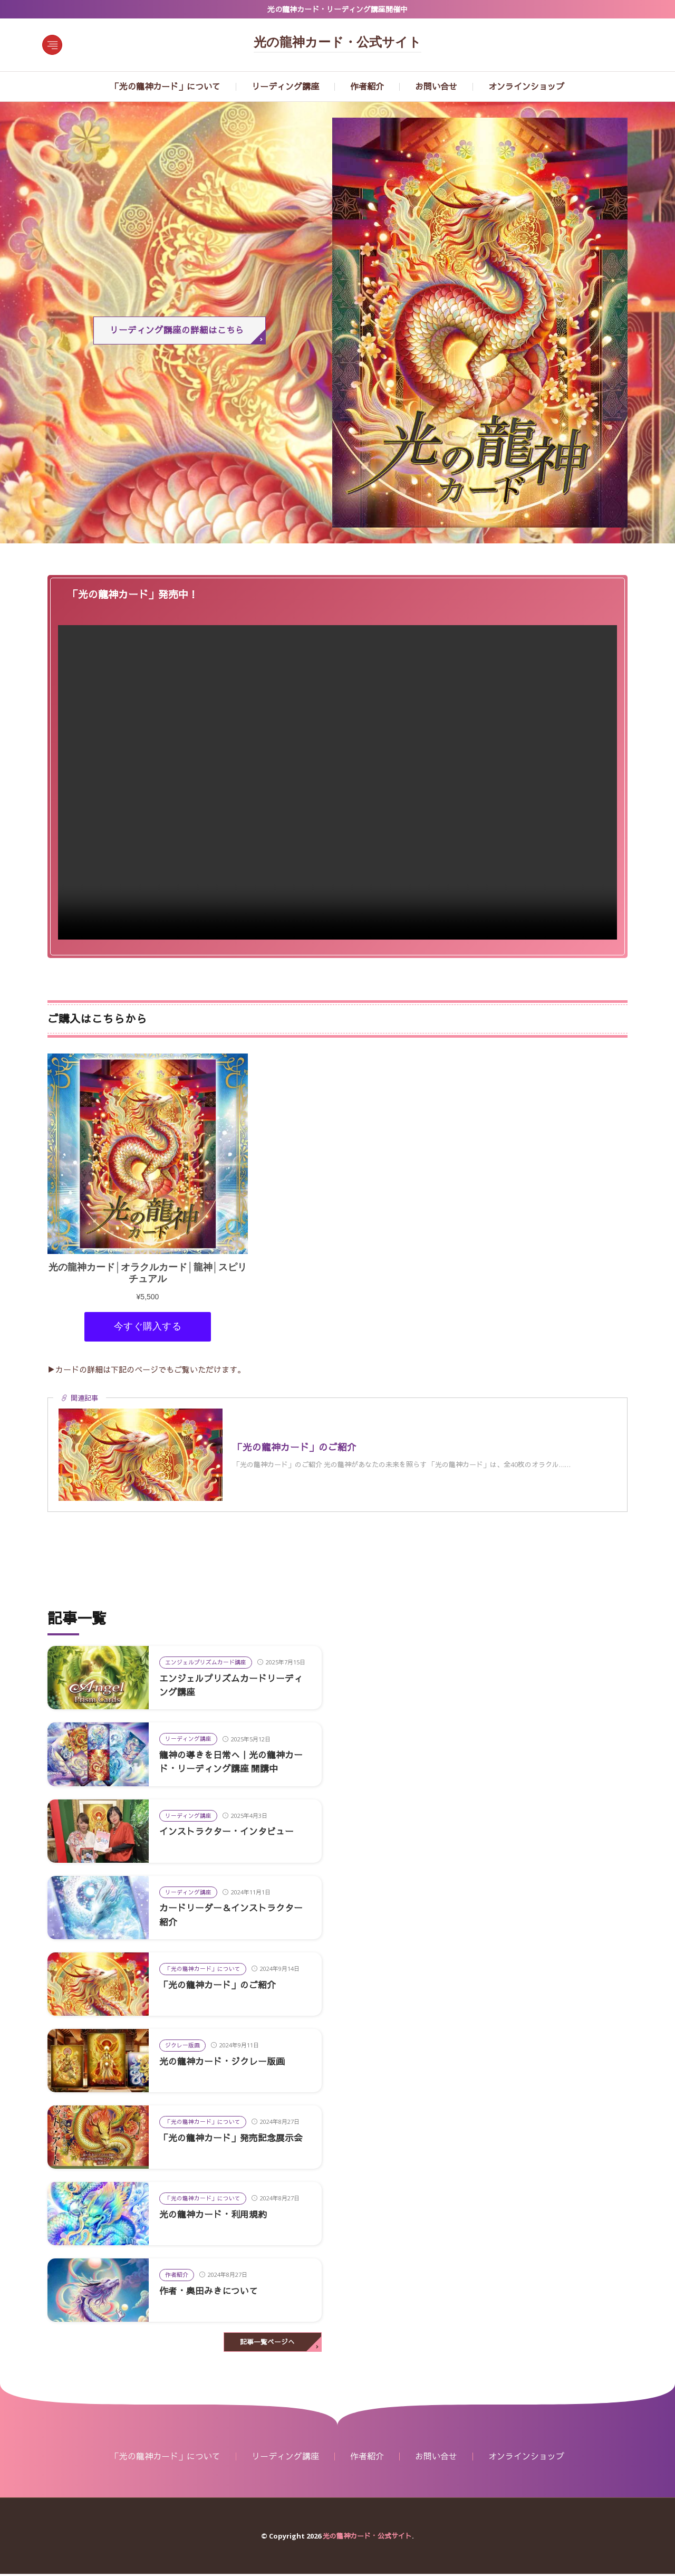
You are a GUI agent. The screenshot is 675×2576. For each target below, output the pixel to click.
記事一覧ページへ (267, 2344)
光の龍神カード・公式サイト (337, 43)
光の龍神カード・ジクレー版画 (225, 2062)
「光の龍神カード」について (165, 86)
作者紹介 (367, 86)
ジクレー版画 (182, 2047)
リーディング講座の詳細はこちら (177, 330)
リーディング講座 (285, 86)
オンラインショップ (526, 86)
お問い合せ (436, 86)
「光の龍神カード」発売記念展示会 (235, 2139)
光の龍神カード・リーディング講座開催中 (337, 9)
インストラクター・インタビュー (230, 1832)
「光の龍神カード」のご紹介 (221, 1986)
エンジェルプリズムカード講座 (205, 1664)
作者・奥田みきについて (211, 2292)
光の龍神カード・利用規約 (216, 2215)
